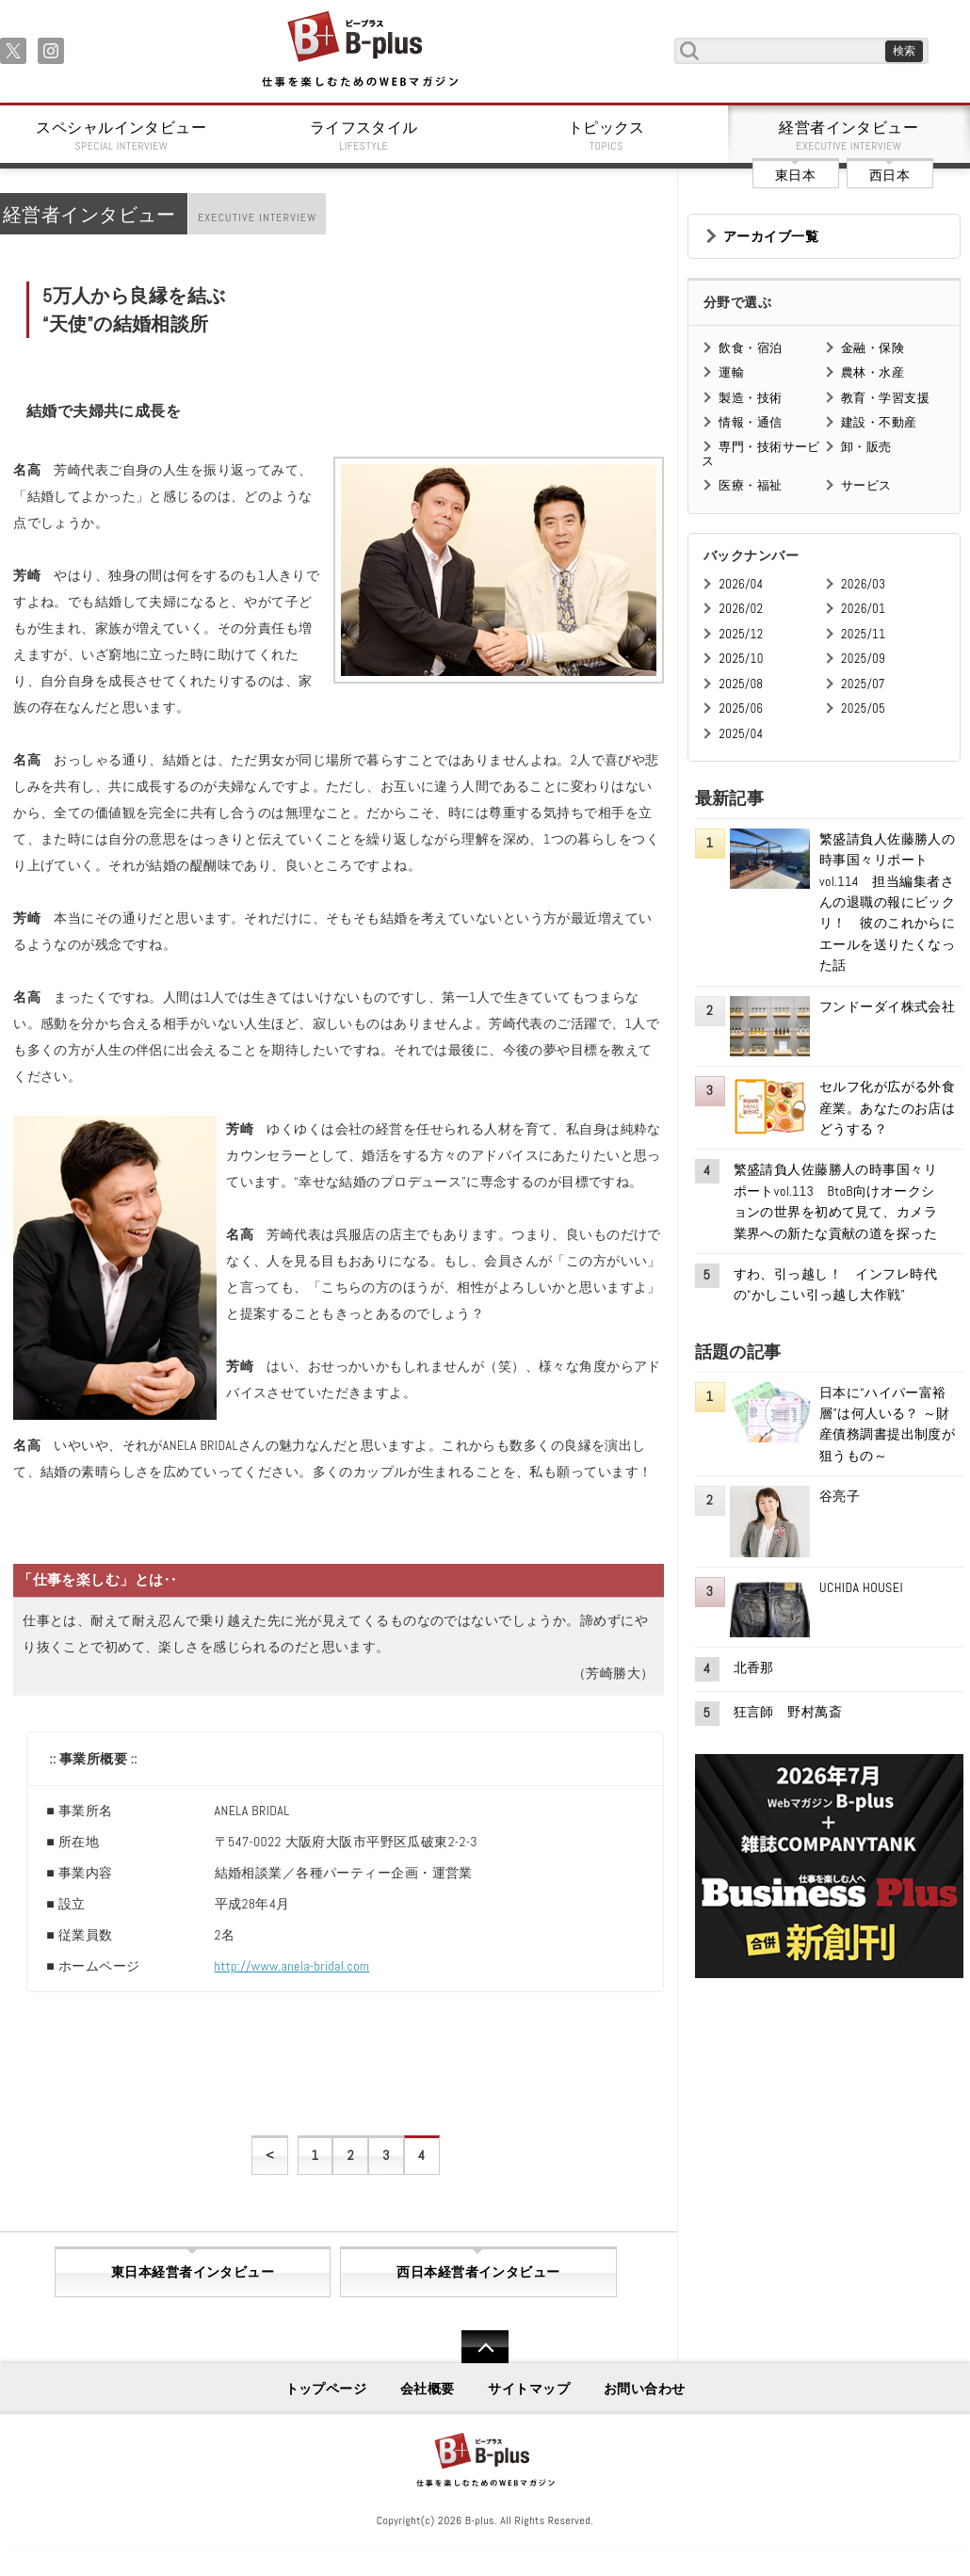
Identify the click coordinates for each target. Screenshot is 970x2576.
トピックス (606, 135)
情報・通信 (750, 422)
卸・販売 (866, 447)
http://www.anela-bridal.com (292, 1965)
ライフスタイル (364, 135)
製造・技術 (750, 398)
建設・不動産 (879, 422)
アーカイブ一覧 (770, 236)
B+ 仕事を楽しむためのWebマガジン (359, 50)
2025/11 (863, 634)
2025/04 (741, 734)
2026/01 (863, 609)
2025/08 (741, 684)
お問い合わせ (645, 2388)
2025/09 (863, 659)
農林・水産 (872, 372)
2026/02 (741, 609)
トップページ (326, 2388)
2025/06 (741, 708)
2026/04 (741, 584)
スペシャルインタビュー (121, 135)
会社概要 (427, 2388)
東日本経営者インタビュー (192, 2271)
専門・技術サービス (760, 453)
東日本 (795, 175)
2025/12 (741, 634)
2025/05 (863, 708)
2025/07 (863, 684)
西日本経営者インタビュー (477, 2271)
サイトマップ (529, 2388)
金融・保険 (872, 348)
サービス (866, 485)
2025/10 (741, 659)
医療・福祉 (750, 485)
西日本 (889, 175)
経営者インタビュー (849, 135)
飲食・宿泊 (750, 348)
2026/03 (863, 584)
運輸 (731, 372)
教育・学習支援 (885, 398)
